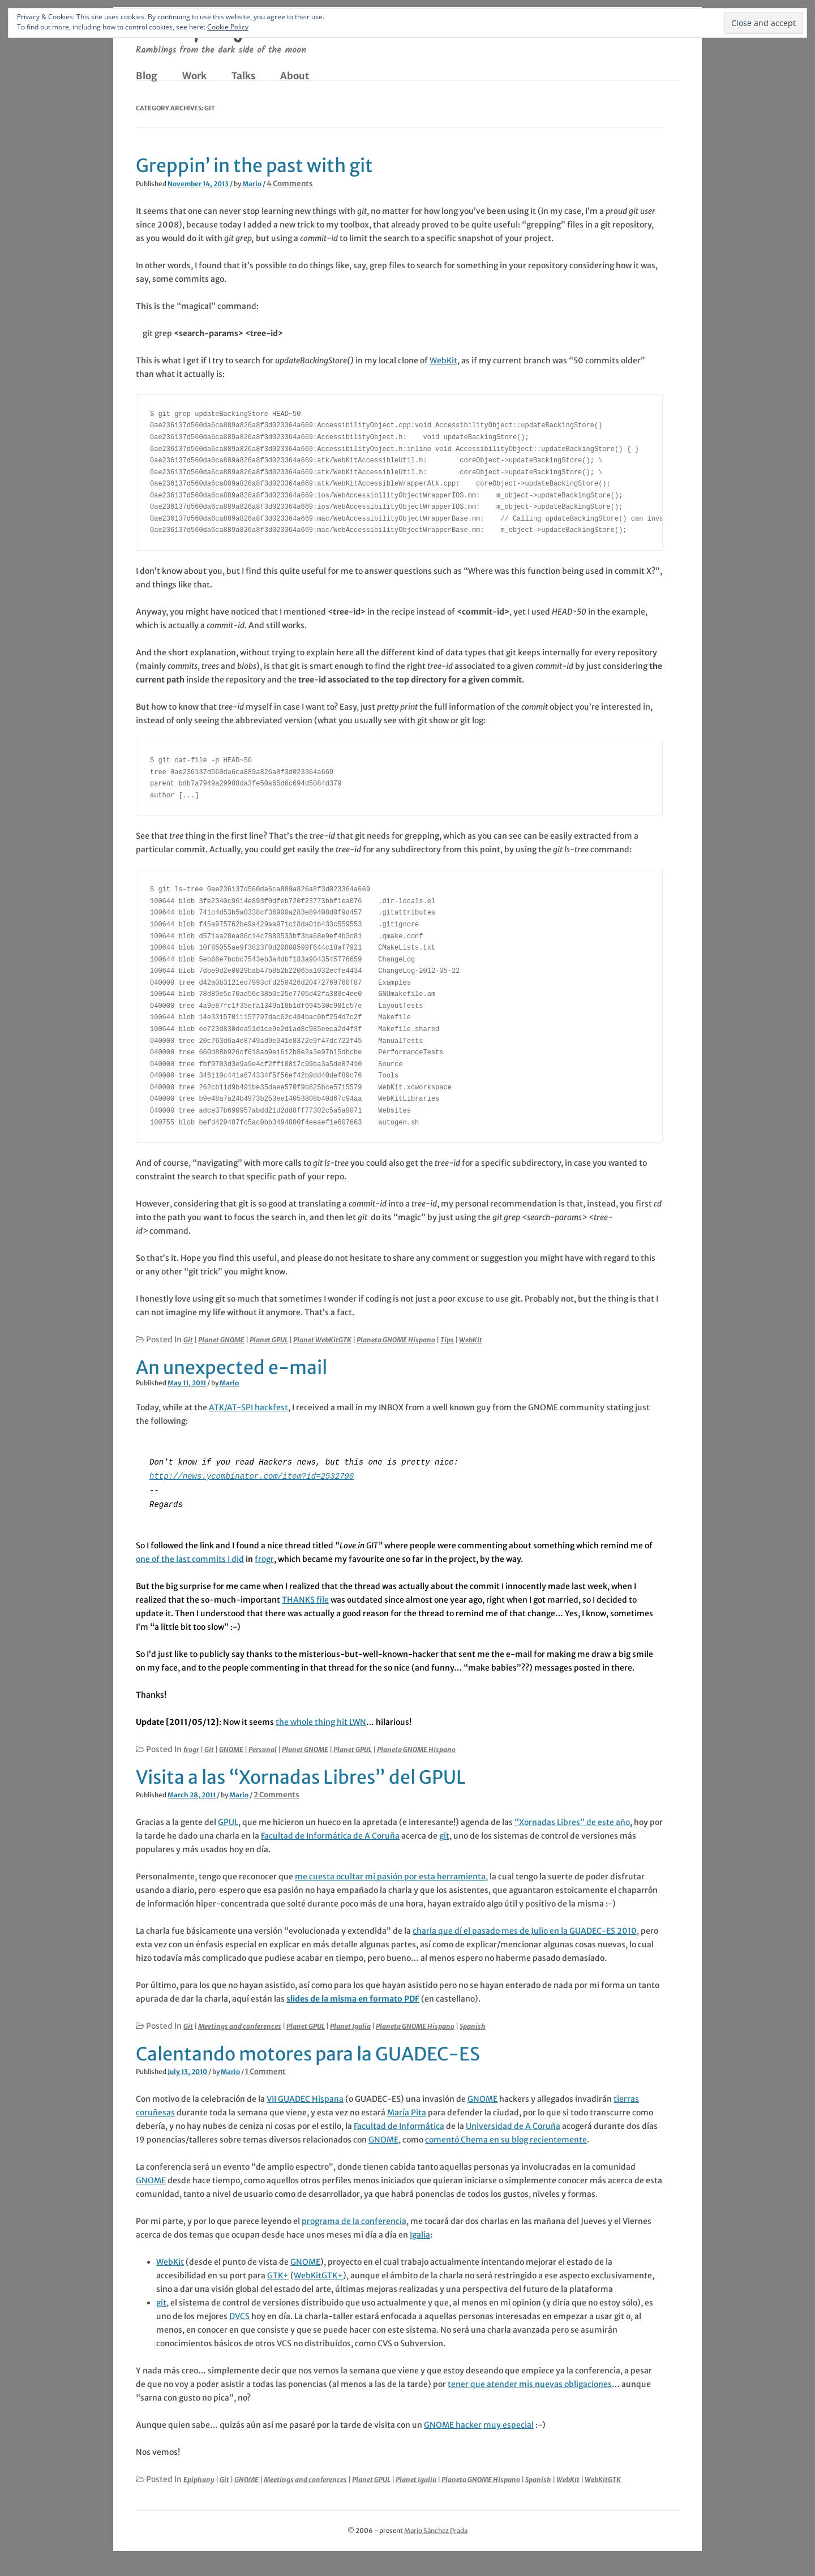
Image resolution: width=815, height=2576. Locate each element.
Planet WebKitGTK (322, 1340)
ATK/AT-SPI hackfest (248, 1407)
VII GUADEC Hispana (305, 2097)
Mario (251, 184)
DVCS (239, 2314)
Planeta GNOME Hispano (396, 1340)
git (444, 1833)
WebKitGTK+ (318, 2273)
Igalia (420, 2232)
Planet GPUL (269, 1340)
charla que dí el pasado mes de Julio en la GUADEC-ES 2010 (525, 1929)
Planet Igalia (350, 2024)
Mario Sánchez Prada (435, 2528)
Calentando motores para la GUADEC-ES (308, 2052)
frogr (264, 1557)
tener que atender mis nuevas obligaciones (530, 2382)
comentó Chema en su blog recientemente (506, 2137)
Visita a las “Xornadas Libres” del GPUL (301, 1775)
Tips (447, 1340)
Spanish (473, 2024)
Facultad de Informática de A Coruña (330, 1833)
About (294, 76)
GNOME (231, 1747)
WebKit (443, 360)
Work (194, 76)
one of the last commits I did (190, 1557)
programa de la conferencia (354, 2219)
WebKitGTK (603, 2477)
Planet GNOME (221, 1340)
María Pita (406, 2110)
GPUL (228, 1820)
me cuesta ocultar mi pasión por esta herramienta (390, 1874)
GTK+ (278, 2273)
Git (188, 1340)
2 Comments (276, 1792)
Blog (146, 76)
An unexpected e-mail (231, 1367)
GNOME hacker (453, 2423)
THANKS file (305, 1597)
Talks (243, 76)
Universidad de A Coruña (513, 2124)
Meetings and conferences (239, 2024)
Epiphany (199, 2477)
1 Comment (265, 2069)
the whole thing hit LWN (321, 1720)
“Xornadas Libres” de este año (572, 1820)
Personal (262, 1747)
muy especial (508, 2423)
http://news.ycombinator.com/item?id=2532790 (251, 1475)
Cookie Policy (227, 27)
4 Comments (290, 183)
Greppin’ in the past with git (254, 165)
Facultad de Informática (399, 2124)
